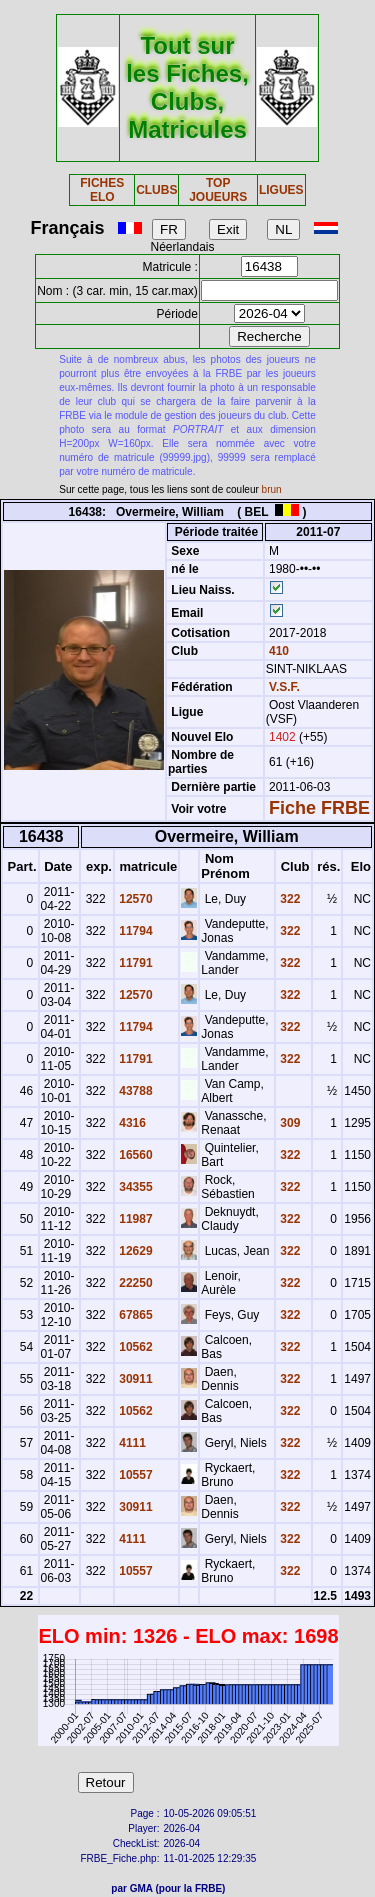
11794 (134, 931)
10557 (134, 1475)
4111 (131, 1443)
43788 (134, 1091)
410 (277, 651)
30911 (134, 1379)
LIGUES (281, 190)
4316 (131, 1123)
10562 (134, 1347)
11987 (134, 1219)
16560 (134, 1155)
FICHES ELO (102, 190)
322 (288, 899)
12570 (134, 899)
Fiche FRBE (319, 808)
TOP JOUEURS (218, 190)
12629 (134, 1251)
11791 (134, 963)
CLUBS (156, 190)
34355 (134, 1187)
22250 (134, 1283)
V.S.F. (284, 687)
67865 (134, 1315)
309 (288, 1123)
